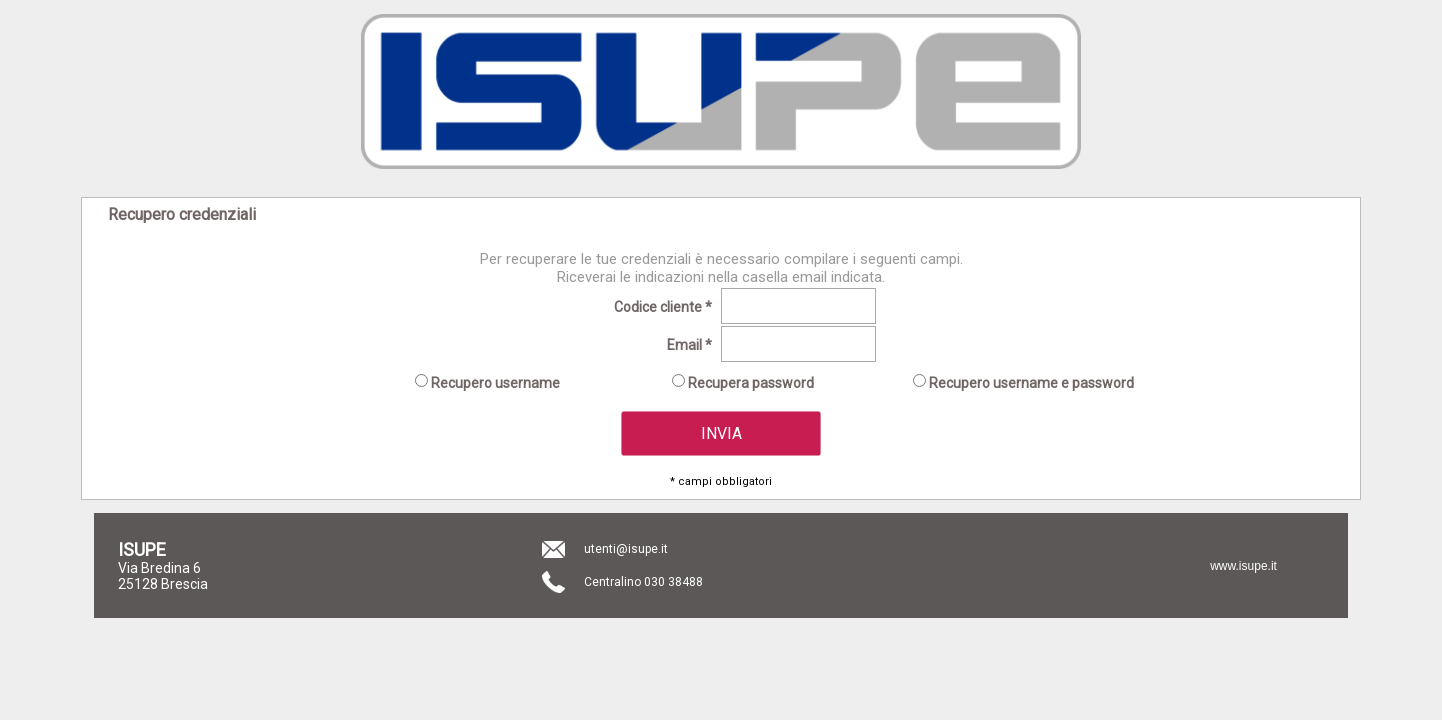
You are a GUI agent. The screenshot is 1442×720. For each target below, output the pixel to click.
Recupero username (494, 383)
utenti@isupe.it (626, 549)
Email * (689, 345)
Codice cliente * (663, 307)
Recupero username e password (1030, 383)
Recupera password (749, 383)
